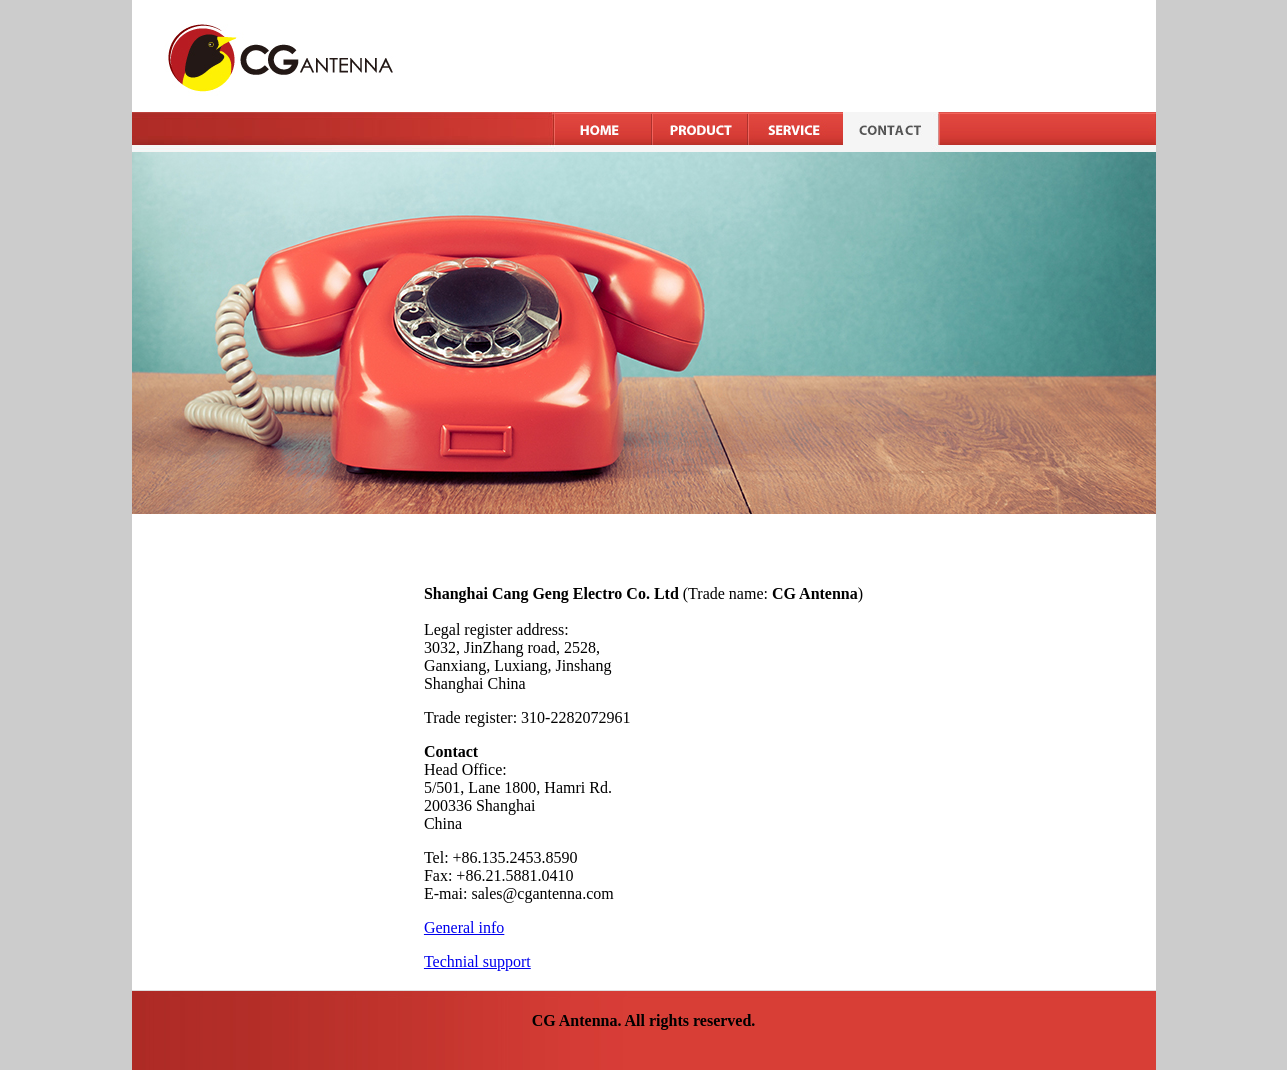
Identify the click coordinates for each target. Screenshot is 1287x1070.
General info (464, 927)
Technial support (477, 961)
